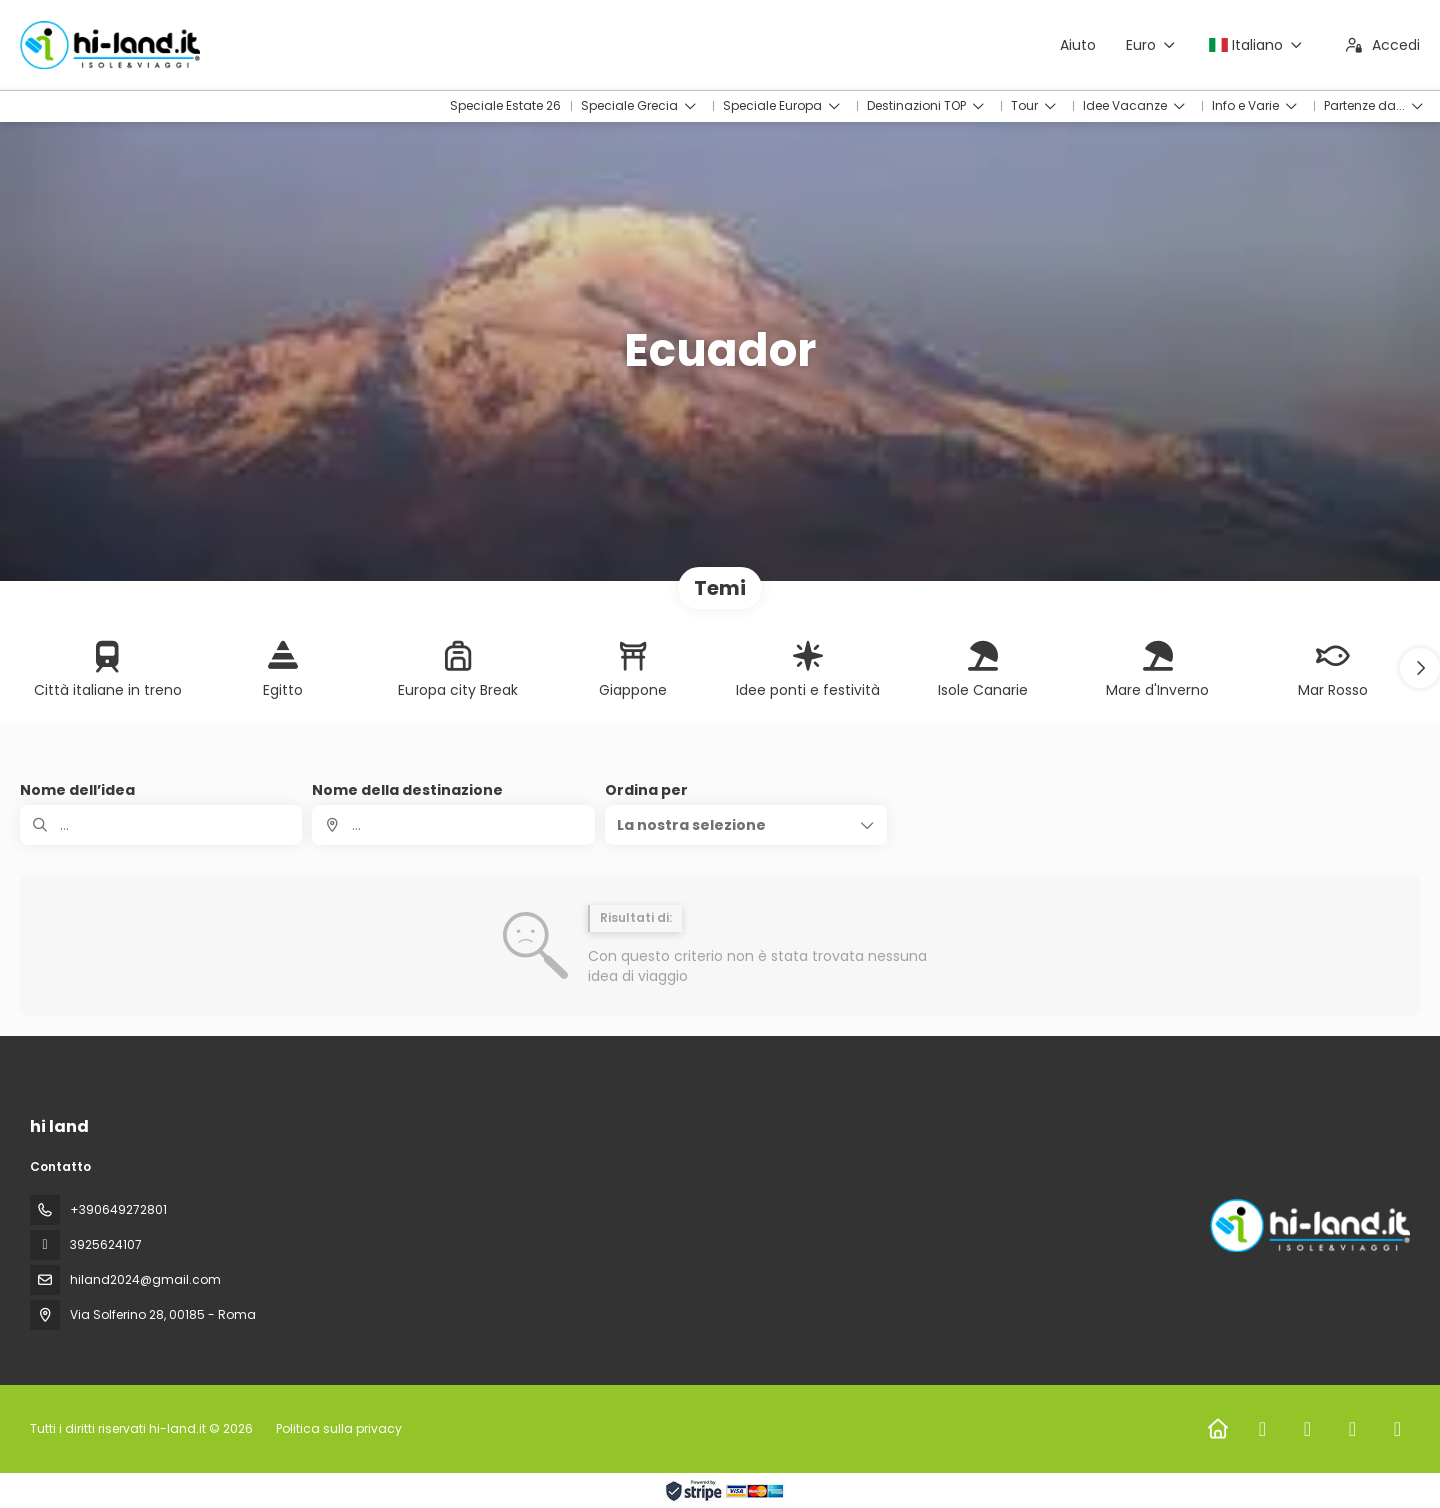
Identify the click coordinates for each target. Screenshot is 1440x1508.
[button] (1420, 668)
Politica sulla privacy (339, 1428)
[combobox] (453, 825)
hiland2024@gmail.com (145, 1279)
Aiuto (1078, 45)
